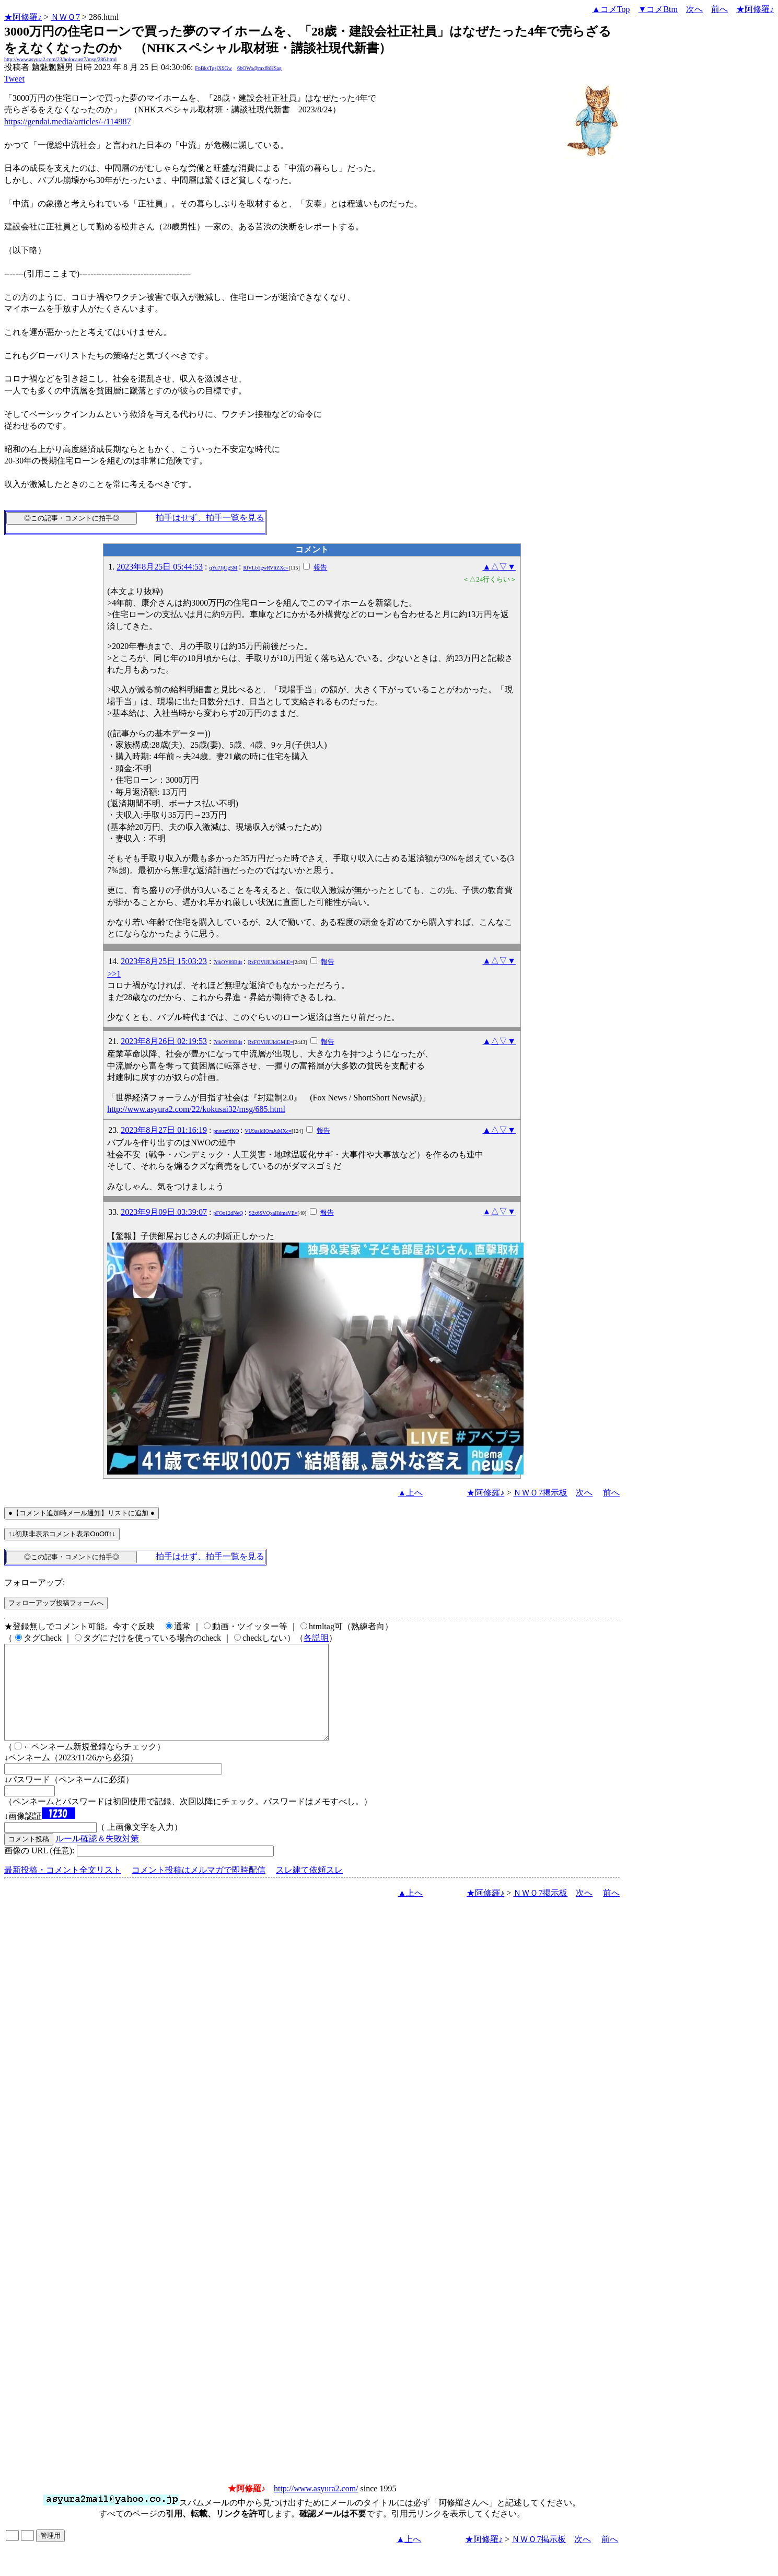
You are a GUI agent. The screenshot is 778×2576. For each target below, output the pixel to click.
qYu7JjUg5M (224, 568)
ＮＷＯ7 (65, 17)
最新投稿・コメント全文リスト (62, 1888)
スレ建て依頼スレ (309, 1888)
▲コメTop (611, 9)
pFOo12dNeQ (228, 1213)
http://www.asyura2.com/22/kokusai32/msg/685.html (196, 1109)
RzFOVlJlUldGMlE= (270, 962)
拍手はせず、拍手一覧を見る (210, 517)
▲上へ (410, 1492)
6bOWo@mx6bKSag (259, 68)
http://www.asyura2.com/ (316, 2507)
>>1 (114, 973)
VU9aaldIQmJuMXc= (268, 1131)
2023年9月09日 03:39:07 (164, 1212)
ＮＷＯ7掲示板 (540, 1492)
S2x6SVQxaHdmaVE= (273, 1213)
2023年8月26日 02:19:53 (164, 1041)
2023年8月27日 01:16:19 (164, 1129)
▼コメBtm (658, 9)
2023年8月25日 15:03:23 (164, 961)
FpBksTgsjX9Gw (213, 68)
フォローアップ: (34, 1582)
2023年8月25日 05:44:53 (160, 566)
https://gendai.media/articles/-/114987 (67, 121)
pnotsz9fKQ (226, 1131)
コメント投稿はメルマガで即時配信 (198, 1888)
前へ (719, 9)
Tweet (14, 78)
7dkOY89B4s (228, 962)
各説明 (316, 1637)
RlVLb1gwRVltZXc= (265, 568)
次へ (694, 9)
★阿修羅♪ (23, 17)
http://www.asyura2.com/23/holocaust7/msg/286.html (60, 59)
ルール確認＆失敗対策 (97, 1857)
